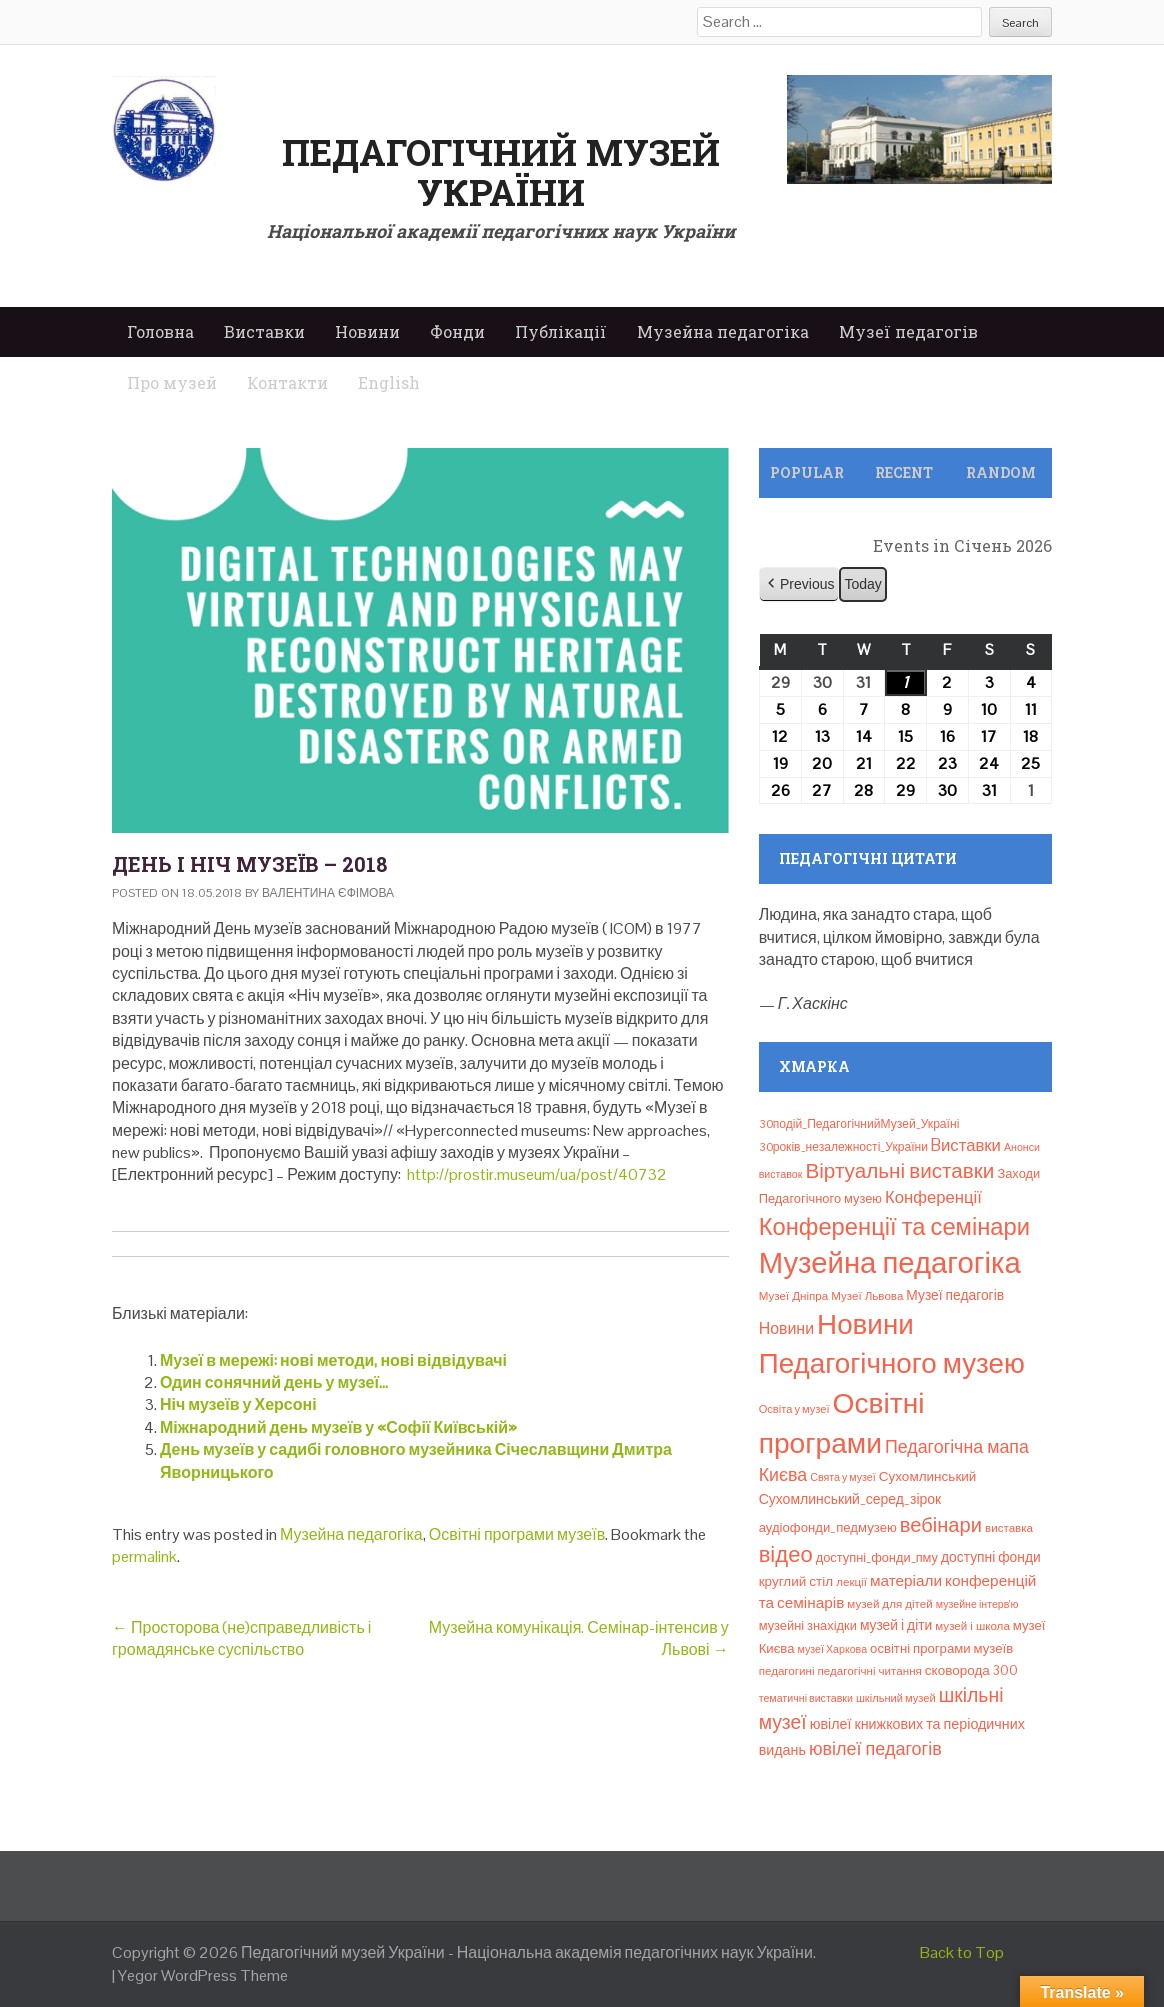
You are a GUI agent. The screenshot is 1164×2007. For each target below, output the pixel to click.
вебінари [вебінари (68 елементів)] (941, 1525)
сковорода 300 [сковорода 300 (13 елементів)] (971, 1670)
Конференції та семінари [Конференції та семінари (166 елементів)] (894, 1226)
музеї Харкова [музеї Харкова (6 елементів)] (833, 1649)
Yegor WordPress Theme (203, 1975)
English (389, 382)
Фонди (457, 331)
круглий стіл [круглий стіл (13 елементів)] (796, 1581)
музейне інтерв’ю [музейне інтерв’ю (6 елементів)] (977, 1604)
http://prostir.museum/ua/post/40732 (537, 1174)
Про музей (172, 382)
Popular (807, 472)
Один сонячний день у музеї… (274, 1382)
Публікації (561, 331)
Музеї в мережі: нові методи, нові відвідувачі (333, 1360)
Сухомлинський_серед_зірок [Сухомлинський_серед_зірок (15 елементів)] (850, 1499)
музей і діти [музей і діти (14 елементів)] (896, 1625)
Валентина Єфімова (328, 893)
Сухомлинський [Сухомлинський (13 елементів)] (928, 1476)
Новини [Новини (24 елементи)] (786, 1328)
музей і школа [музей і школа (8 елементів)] (972, 1626)
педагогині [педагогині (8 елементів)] (787, 1671)
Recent (904, 472)
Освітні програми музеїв (517, 1534)
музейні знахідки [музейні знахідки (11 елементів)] (808, 1625)
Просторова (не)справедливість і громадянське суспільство (241, 1638)
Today (862, 584)
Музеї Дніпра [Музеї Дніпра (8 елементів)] (794, 1296)
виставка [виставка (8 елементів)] (1009, 1528)
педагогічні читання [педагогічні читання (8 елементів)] (870, 1671)
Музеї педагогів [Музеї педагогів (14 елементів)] (955, 1295)
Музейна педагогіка (723, 331)
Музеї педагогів (908, 331)
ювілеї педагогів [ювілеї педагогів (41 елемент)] (875, 1748)
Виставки (264, 331)
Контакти (287, 382)
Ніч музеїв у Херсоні (238, 1404)
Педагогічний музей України (501, 172)
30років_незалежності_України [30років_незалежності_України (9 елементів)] (843, 1147)
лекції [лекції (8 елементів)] (851, 1582)
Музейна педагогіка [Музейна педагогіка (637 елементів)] (890, 1263)
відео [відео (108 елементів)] (786, 1554)
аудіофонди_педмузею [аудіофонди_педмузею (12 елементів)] (828, 1527)
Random (1001, 472)
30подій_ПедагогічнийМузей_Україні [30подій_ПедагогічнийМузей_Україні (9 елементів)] (859, 1124)
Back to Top (962, 1952)
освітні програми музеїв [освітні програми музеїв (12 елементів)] (941, 1648)
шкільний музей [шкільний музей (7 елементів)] (896, 1698)
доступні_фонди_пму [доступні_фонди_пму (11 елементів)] (877, 1557)
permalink (144, 1556)
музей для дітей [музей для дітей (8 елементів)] (889, 1604)
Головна (160, 331)
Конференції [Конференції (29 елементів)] (933, 1197)
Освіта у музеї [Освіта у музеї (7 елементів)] (794, 1409)
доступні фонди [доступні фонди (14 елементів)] (991, 1557)
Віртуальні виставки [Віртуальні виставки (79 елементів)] (899, 1171)
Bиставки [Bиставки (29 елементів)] (966, 1145)
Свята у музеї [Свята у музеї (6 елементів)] (842, 1477)
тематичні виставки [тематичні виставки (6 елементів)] (806, 1698)
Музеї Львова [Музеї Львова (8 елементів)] (867, 1296)
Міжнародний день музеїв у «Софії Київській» (338, 1427)
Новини (367, 331)
